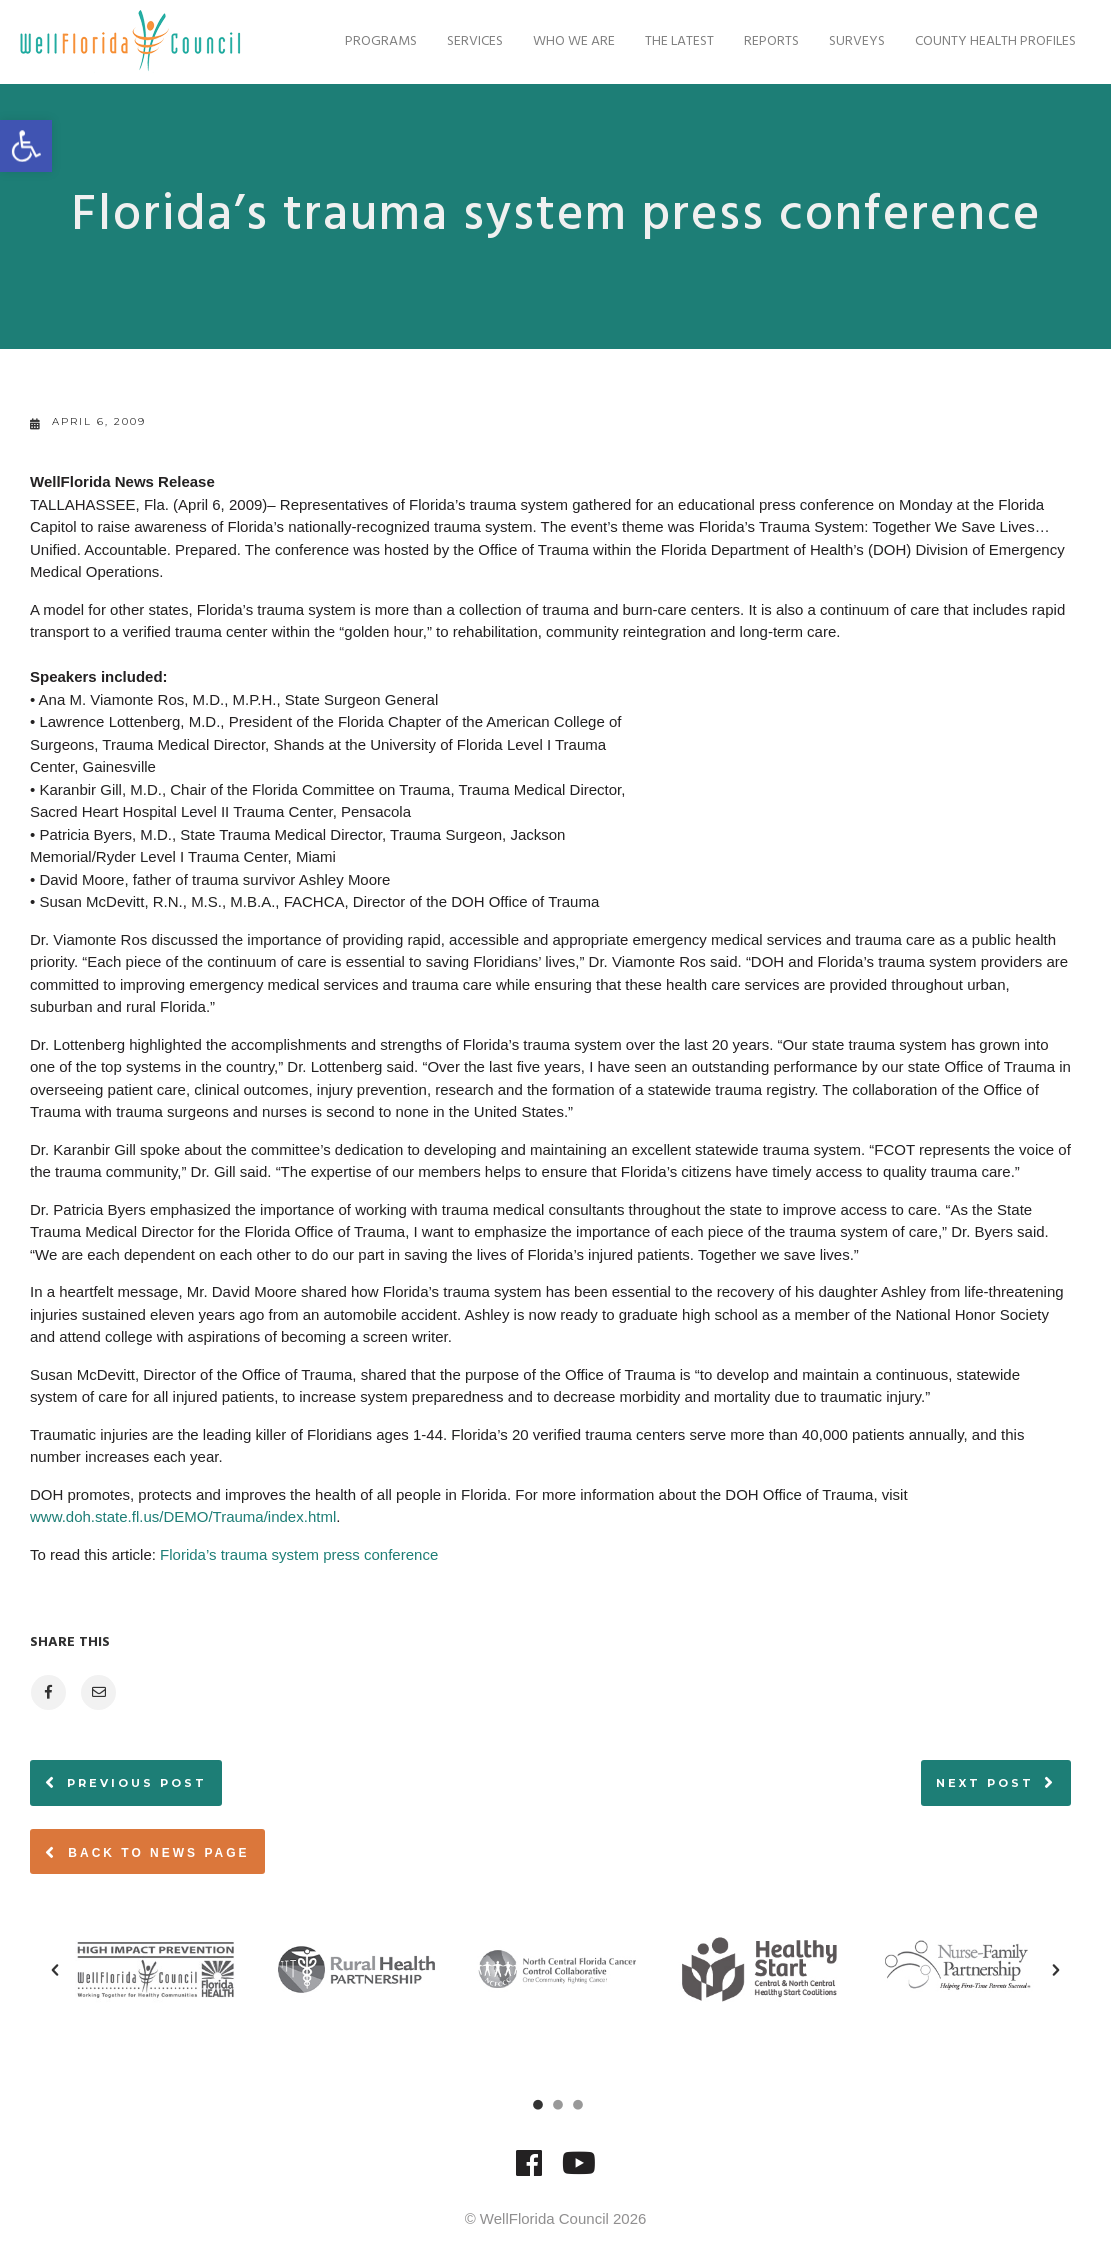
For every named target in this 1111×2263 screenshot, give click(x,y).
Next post (985, 1783)
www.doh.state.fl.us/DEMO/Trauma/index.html (183, 1516)
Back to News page (147, 1852)
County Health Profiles (985, 41)
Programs (371, 41)
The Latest (669, 41)
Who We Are (564, 41)
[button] (55, 1970)
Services (465, 41)
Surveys (847, 41)
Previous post (137, 1783)
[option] (155, 1969)
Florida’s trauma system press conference (299, 1554)
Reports (761, 41)
